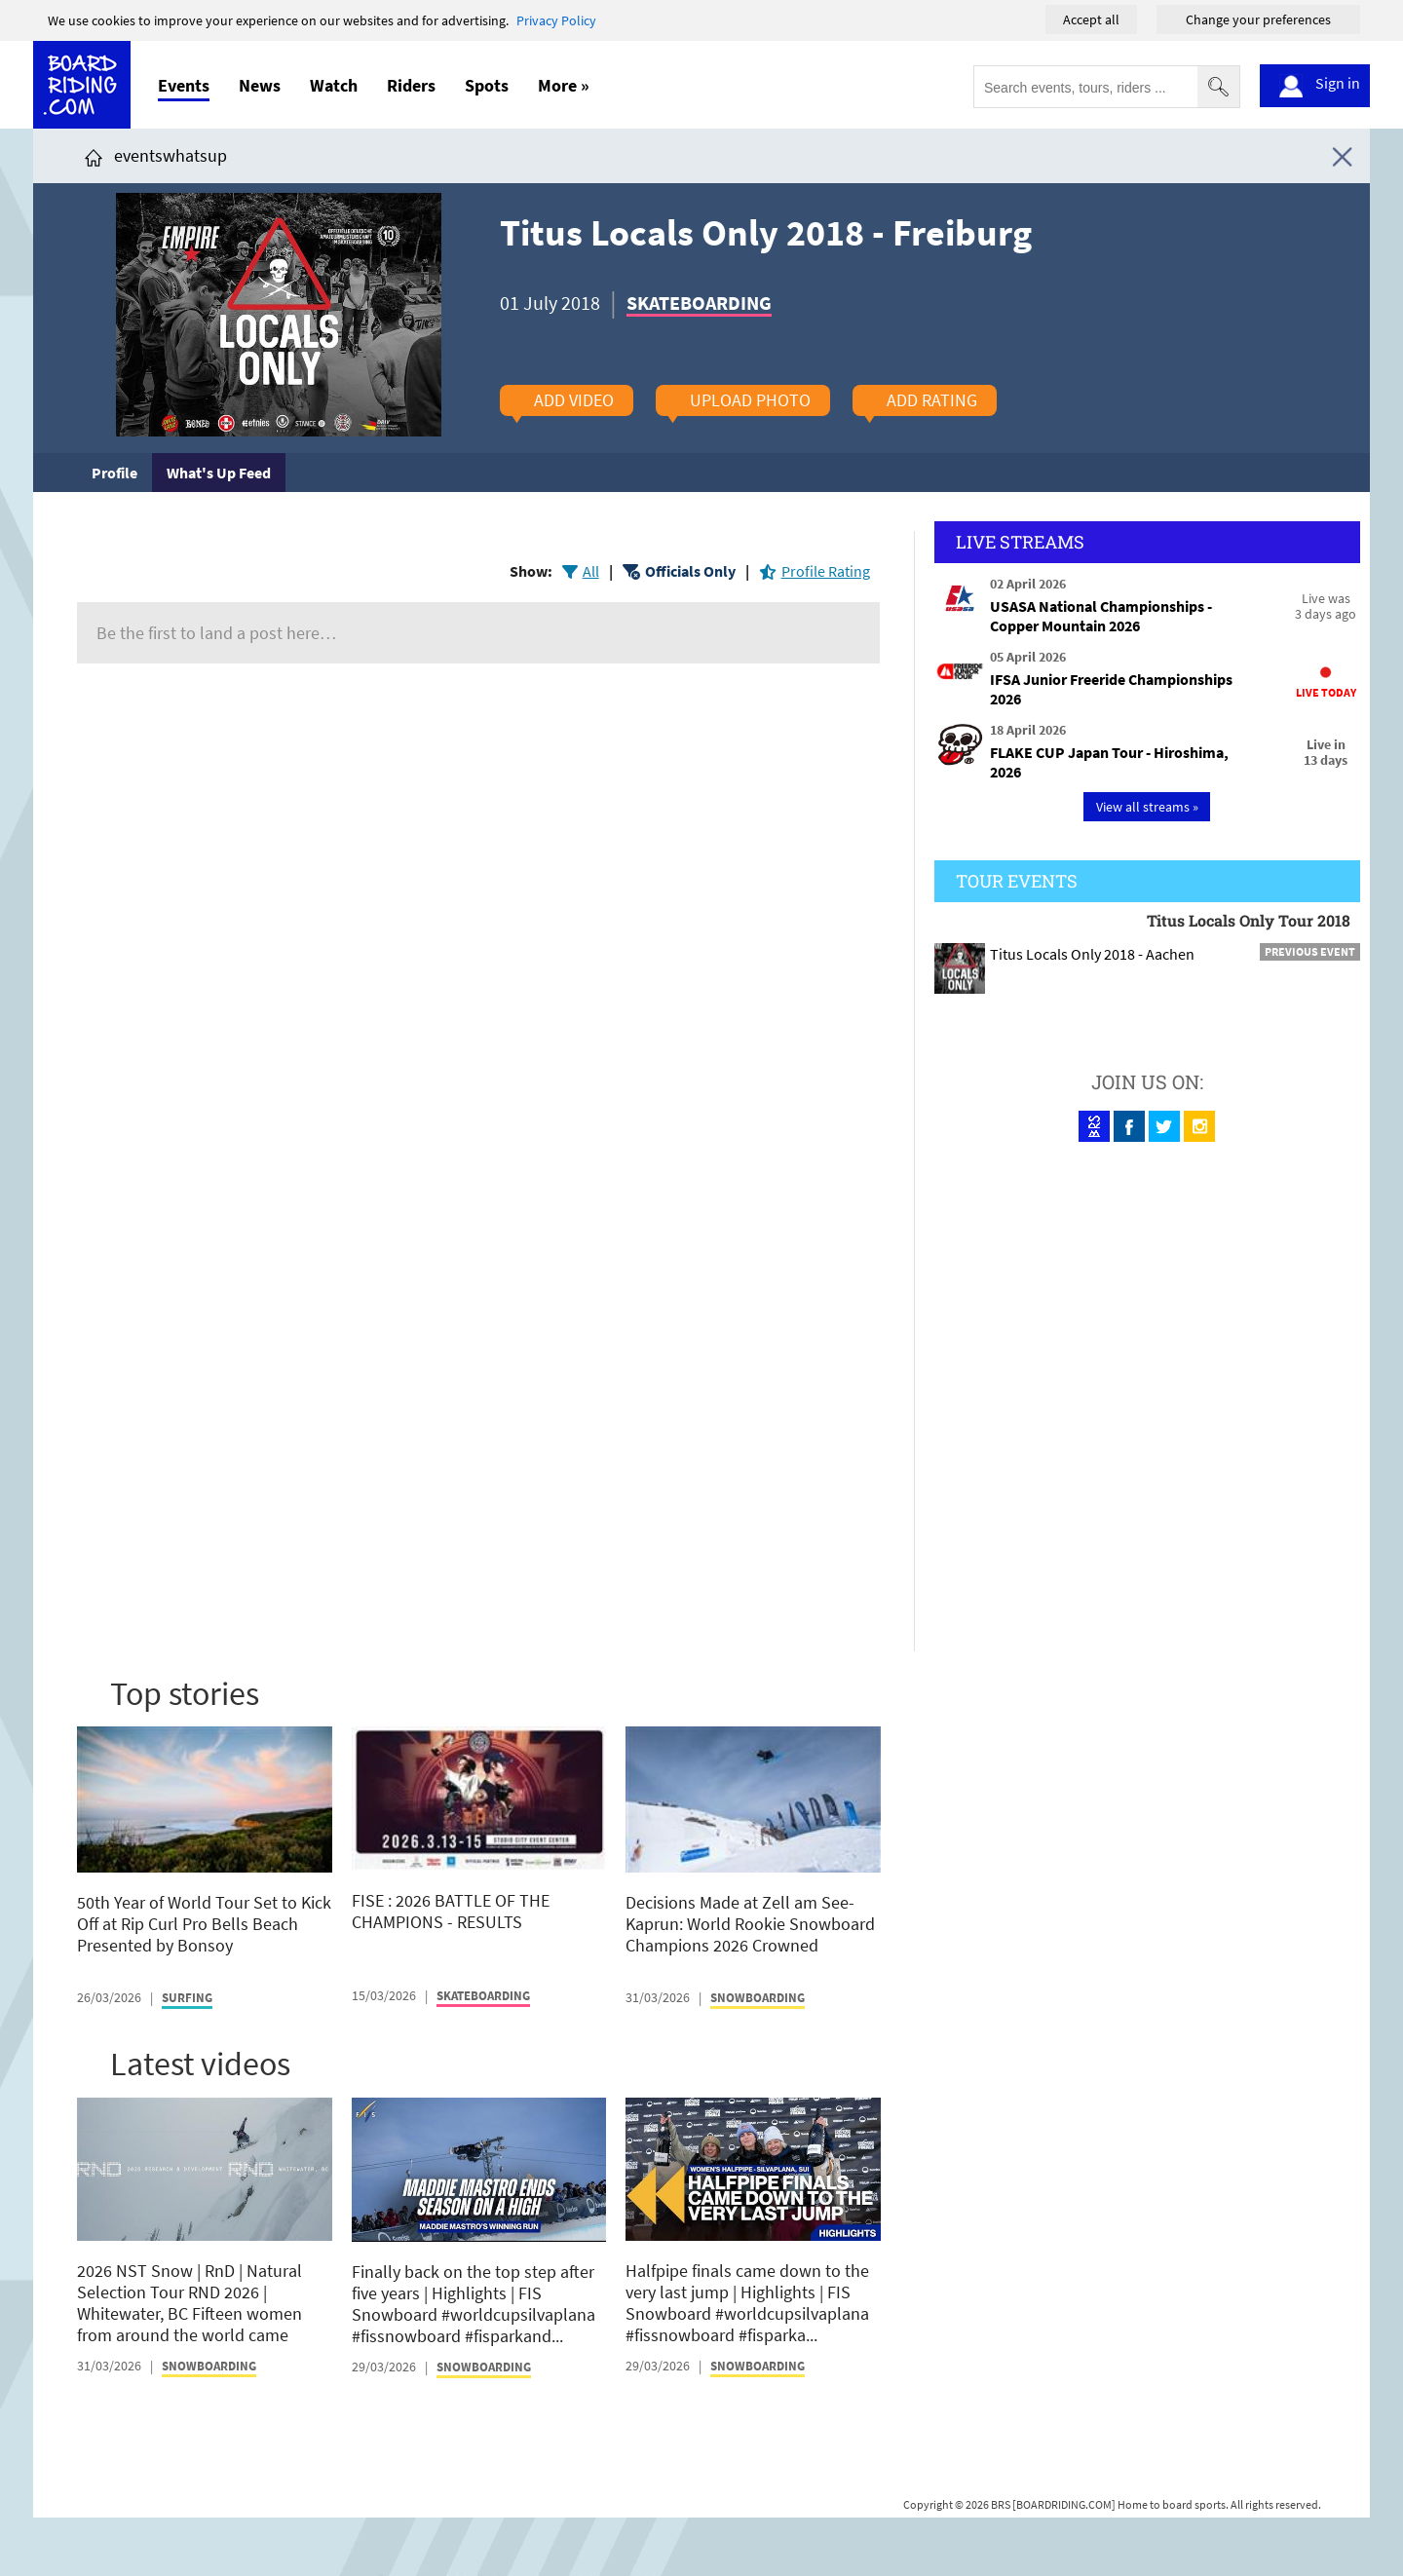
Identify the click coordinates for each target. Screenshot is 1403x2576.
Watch (334, 85)
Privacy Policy (556, 20)
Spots (487, 85)
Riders (411, 85)
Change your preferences (1258, 19)
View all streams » (1147, 806)
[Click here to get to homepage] (93, 155)
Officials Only (690, 571)
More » (563, 85)
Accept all (1091, 19)
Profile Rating (825, 571)
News (260, 85)
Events (183, 85)
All (591, 571)
